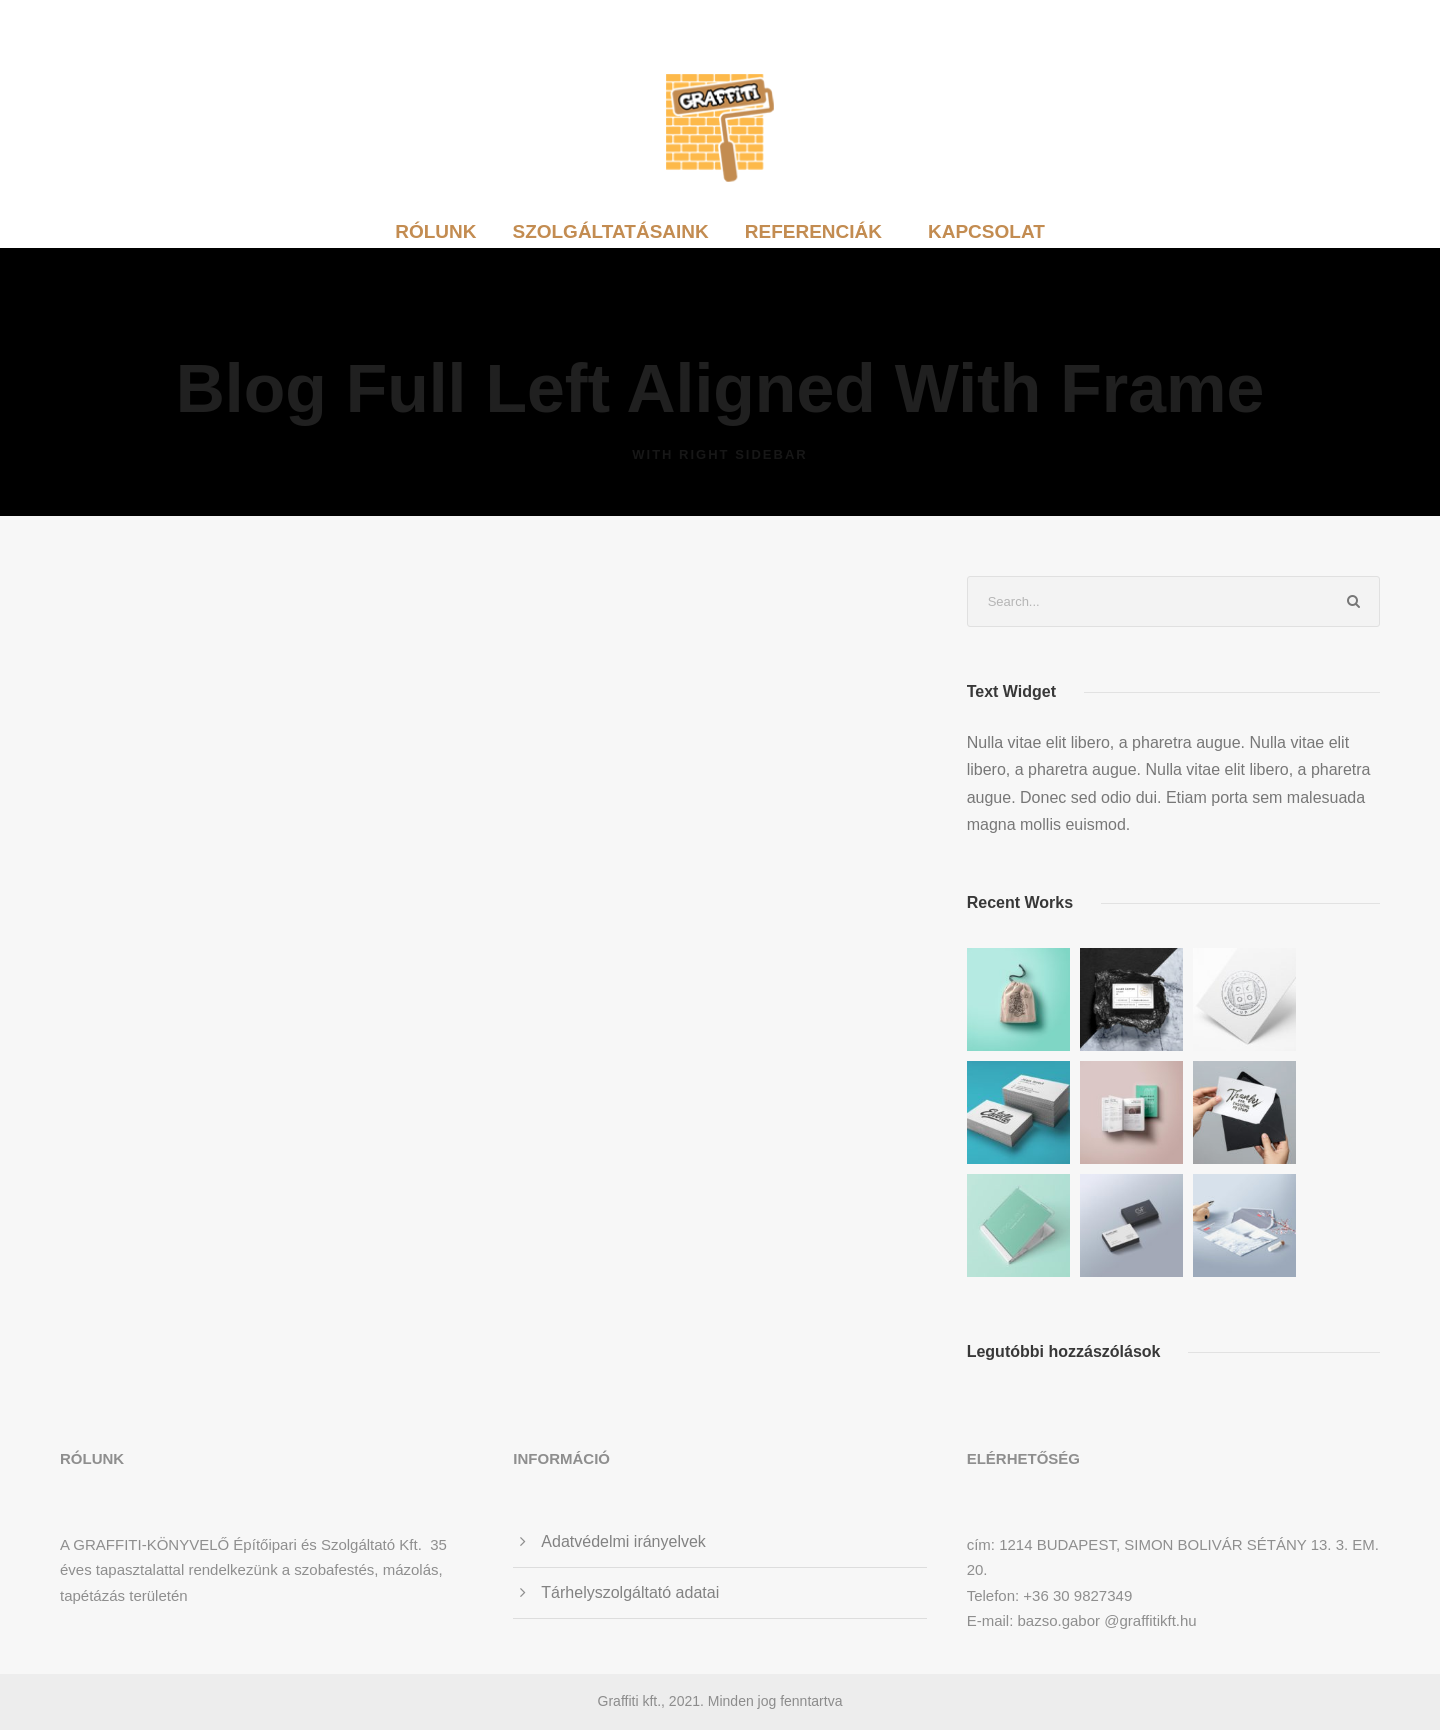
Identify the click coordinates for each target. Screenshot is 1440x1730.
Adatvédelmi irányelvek (623, 1541)
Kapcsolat (986, 231)
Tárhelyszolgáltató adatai (630, 1592)
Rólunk (435, 231)
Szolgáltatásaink (610, 231)
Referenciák (813, 231)
